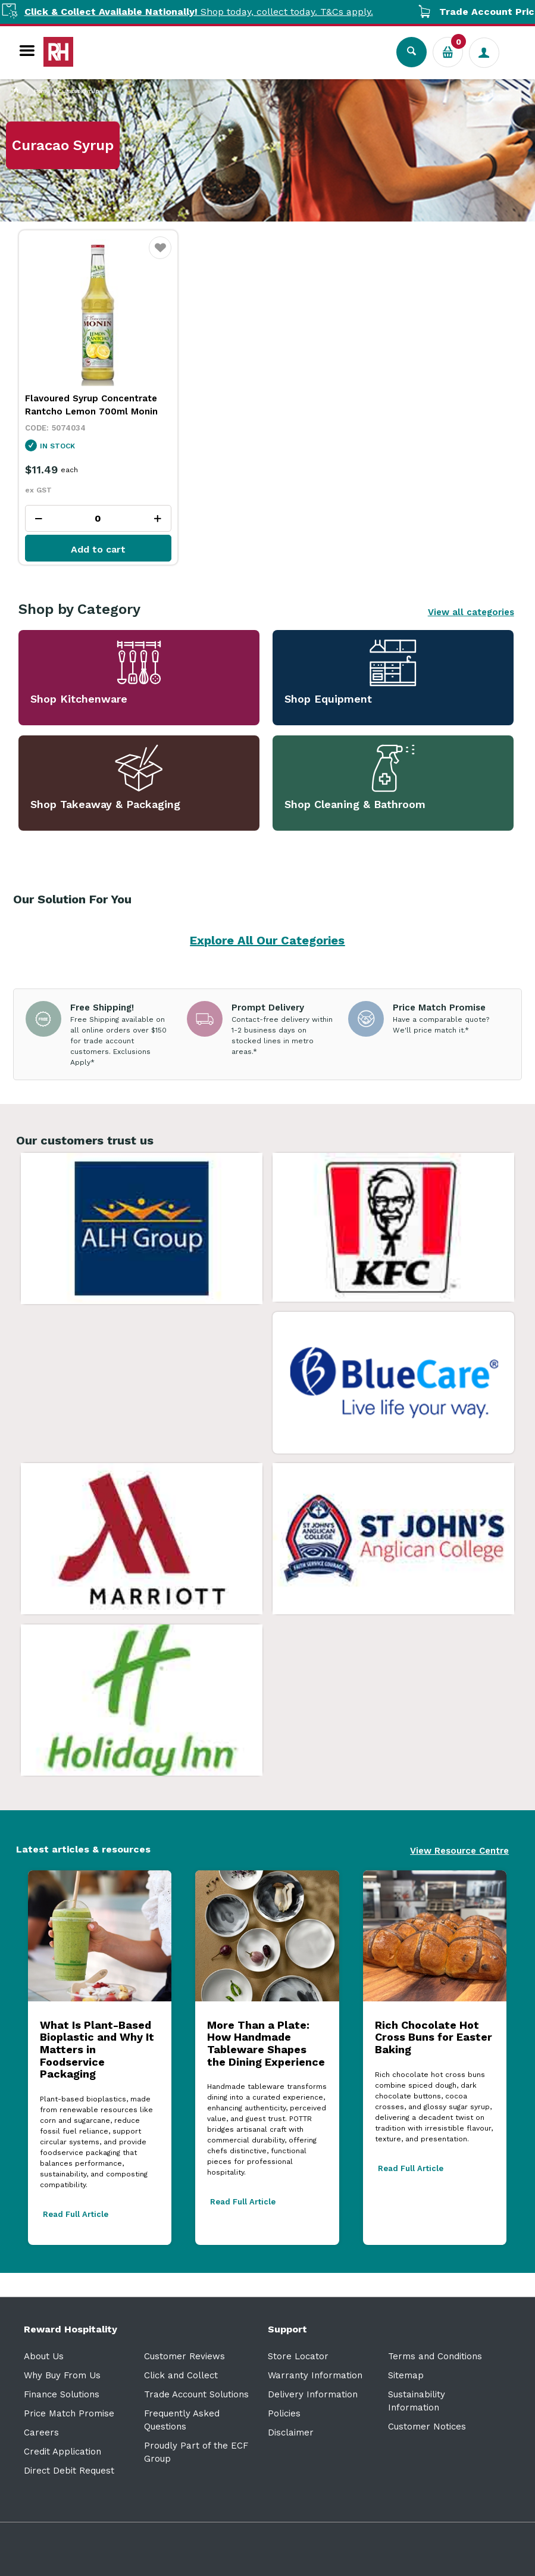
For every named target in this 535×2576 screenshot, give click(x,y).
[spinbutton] (98, 518)
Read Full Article (75, 2214)
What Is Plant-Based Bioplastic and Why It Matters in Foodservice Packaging (97, 2050)
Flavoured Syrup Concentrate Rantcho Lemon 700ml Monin (91, 405)
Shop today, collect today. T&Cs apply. (219, 11)
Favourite (160, 255)
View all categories (471, 612)
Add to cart (98, 549)
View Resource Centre (459, 1850)
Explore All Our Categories (267, 940)
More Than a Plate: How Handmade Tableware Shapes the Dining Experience (266, 2043)
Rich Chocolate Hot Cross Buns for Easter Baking (433, 2037)
